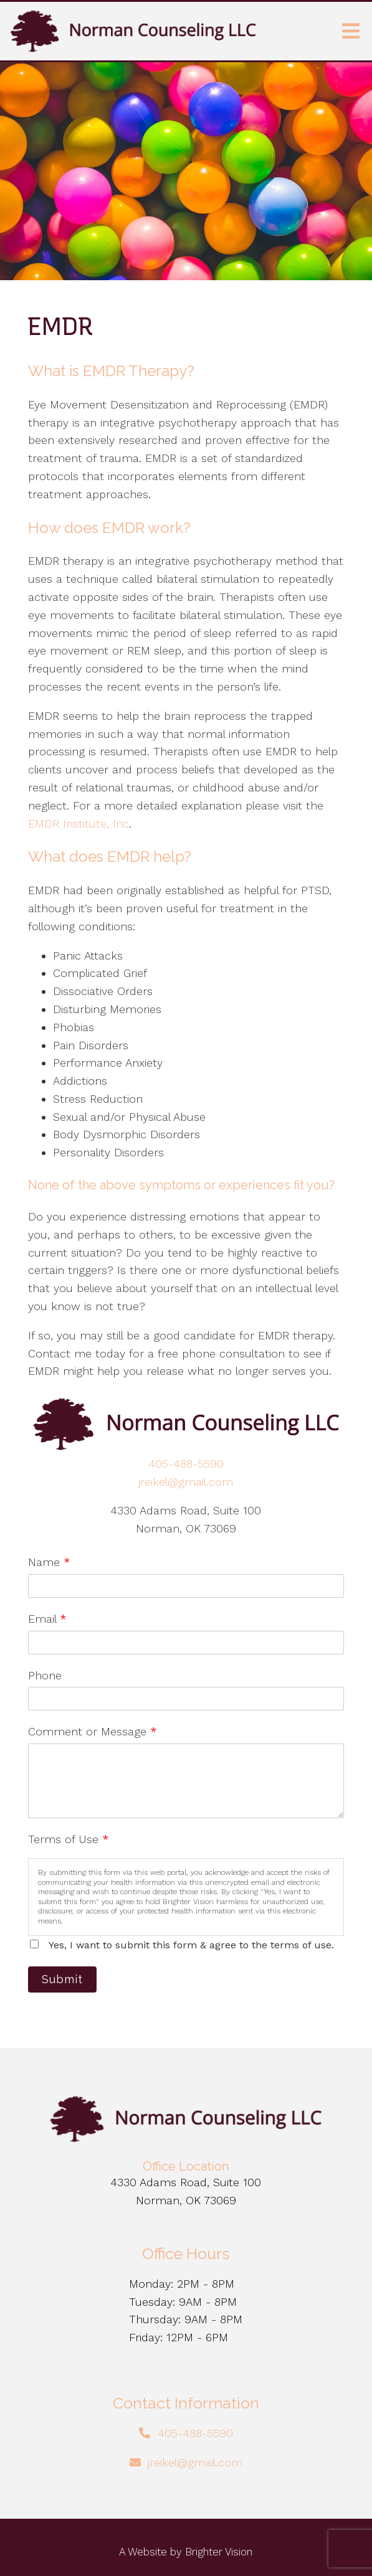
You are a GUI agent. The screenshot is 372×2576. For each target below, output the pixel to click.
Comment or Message (92, 1731)
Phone (45, 1675)
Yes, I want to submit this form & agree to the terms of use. (191, 1945)
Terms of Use (68, 1839)
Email (47, 1618)
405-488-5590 (186, 1463)
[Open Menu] (351, 31)
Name (49, 1562)
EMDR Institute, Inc (78, 823)
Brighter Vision (218, 2551)
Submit (62, 1979)
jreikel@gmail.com (185, 1481)
